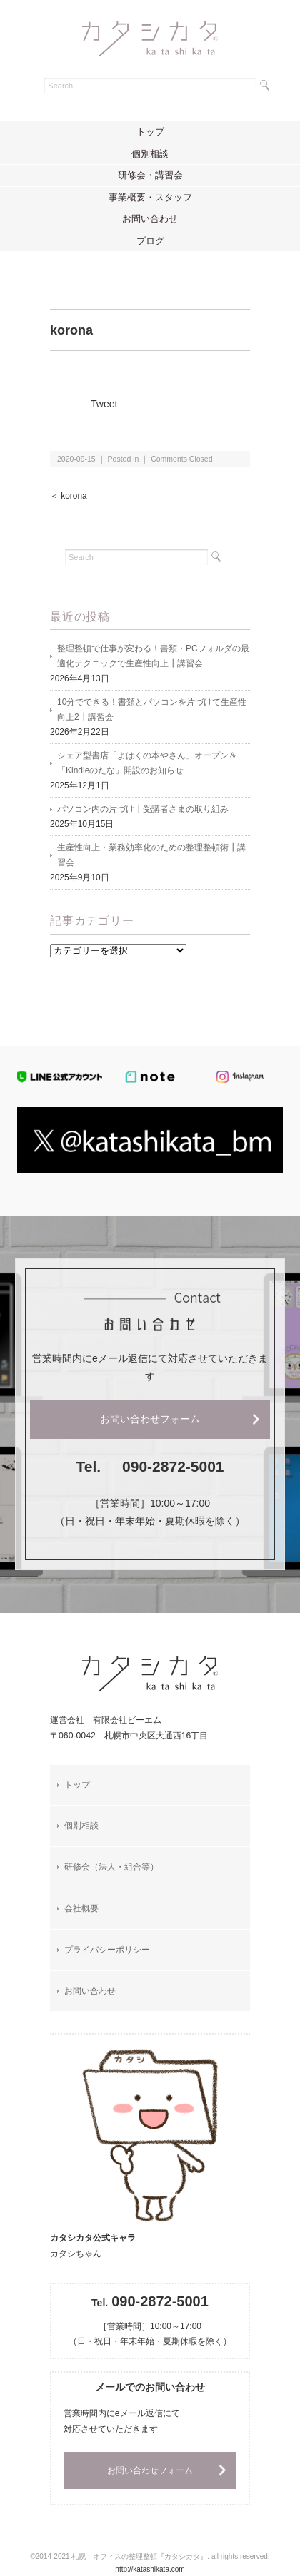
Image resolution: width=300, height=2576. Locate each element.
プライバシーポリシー (107, 1950)
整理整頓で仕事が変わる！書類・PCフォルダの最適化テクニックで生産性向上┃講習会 (153, 655)
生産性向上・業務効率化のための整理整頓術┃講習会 (151, 854)
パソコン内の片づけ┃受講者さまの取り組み (143, 809)
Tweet (104, 403)
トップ (150, 131)
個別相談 (150, 153)
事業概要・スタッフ (150, 197)
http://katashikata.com (149, 2569)
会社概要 (81, 1908)
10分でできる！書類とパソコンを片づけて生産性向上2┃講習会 (151, 709)
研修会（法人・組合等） (111, 1867)
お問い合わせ (150, 218)
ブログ (150, 240)
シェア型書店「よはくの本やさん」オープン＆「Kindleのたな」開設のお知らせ (147, 762)
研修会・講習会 (150, 175)
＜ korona (68, 496)
